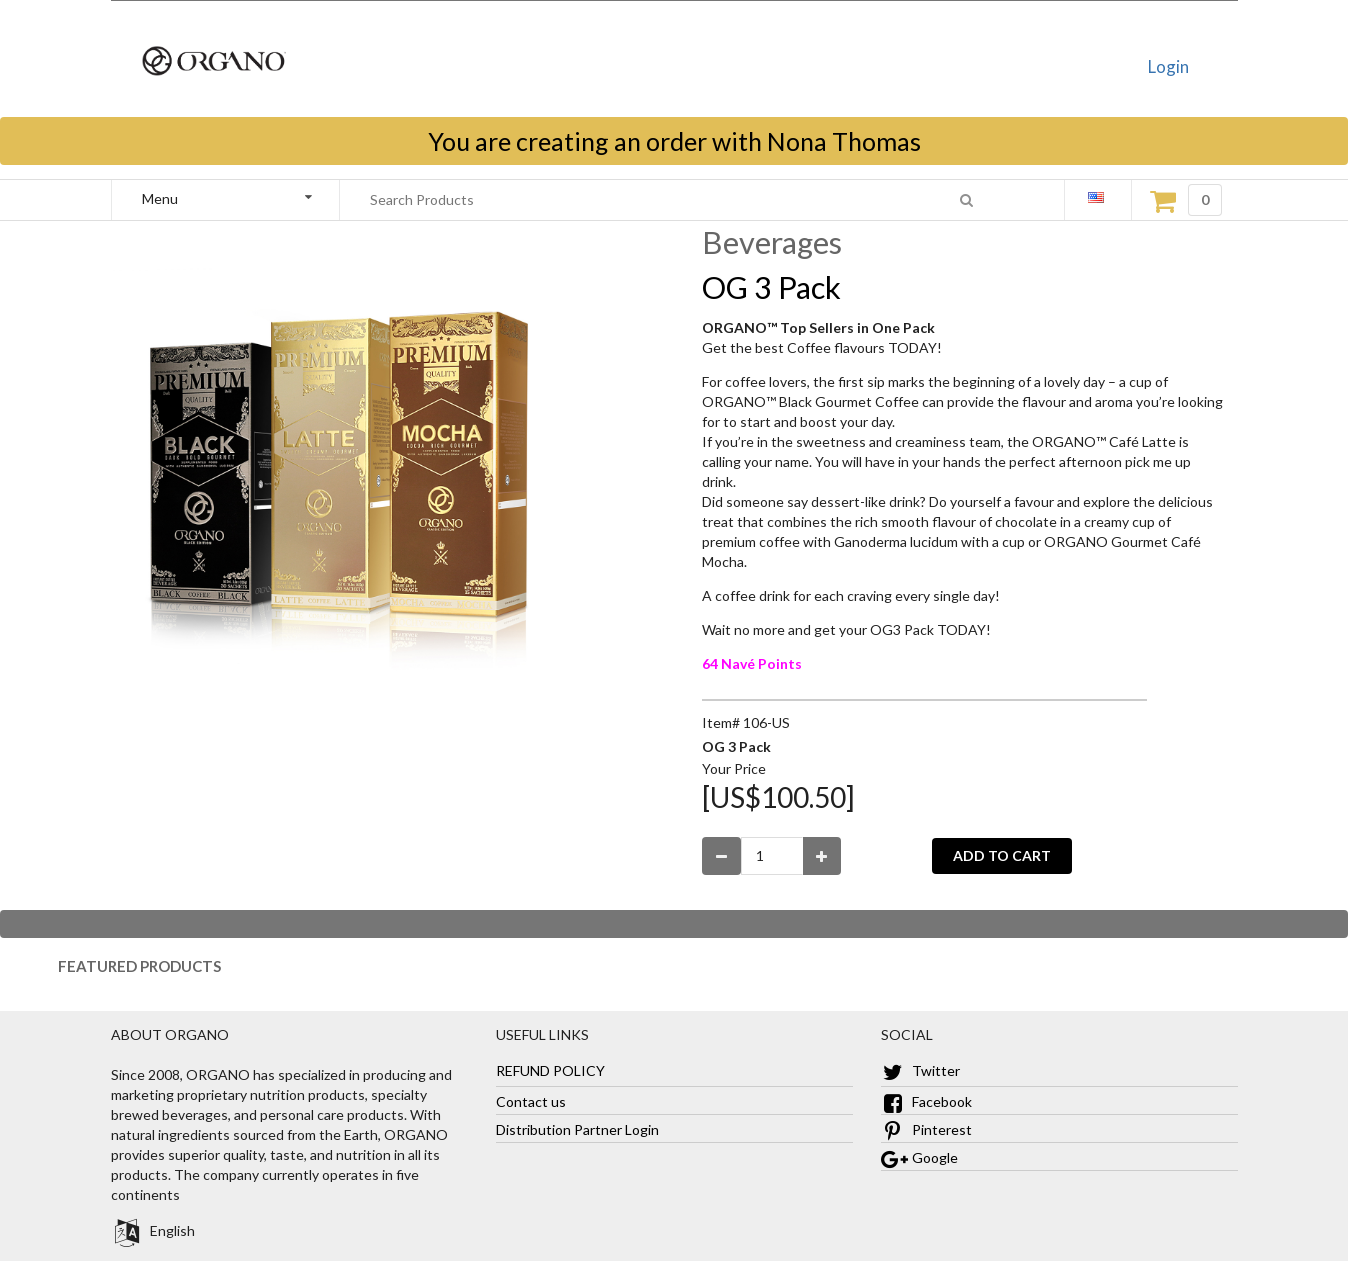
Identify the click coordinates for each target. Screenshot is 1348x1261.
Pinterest (926, 1129)
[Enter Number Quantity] (772, 856)
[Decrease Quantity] (721, 856)
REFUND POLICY (550, 1070)
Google (919, 1157)
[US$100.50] (778, 797)
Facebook (926, 1101)
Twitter (920, 1070)
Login (1168, 66)
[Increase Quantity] (822, 856)
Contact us (531, 1101)
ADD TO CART (1002, 855)
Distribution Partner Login (577, 1129)
